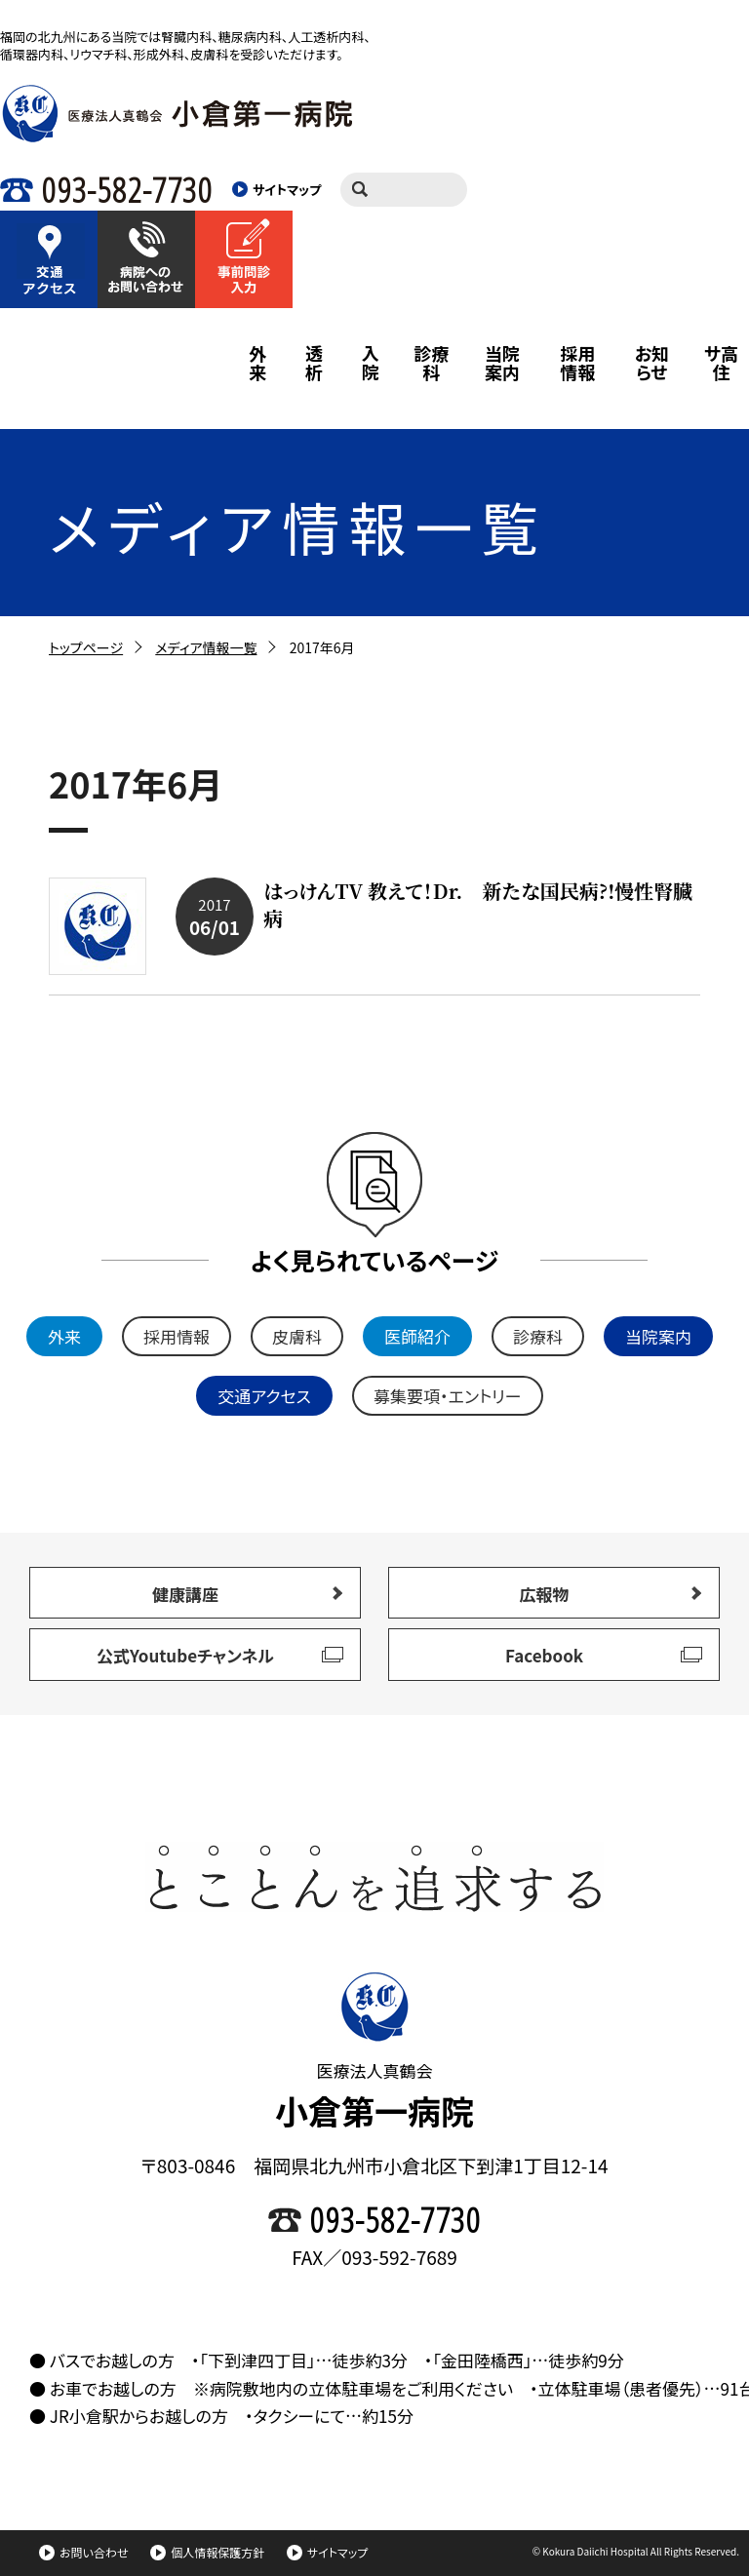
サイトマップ (327, 2552)
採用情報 (577, 362)
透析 (314, 362)
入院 (370, 362)
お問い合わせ (83, 2552)
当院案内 (502, 362)
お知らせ (652, 362)
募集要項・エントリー (448, 1396)
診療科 (431, 362)
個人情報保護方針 (207, 2552)
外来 (257, 362)
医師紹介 (417, 1336)
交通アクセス (264, 1396)
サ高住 (721, 362)
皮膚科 (297, 1336)
